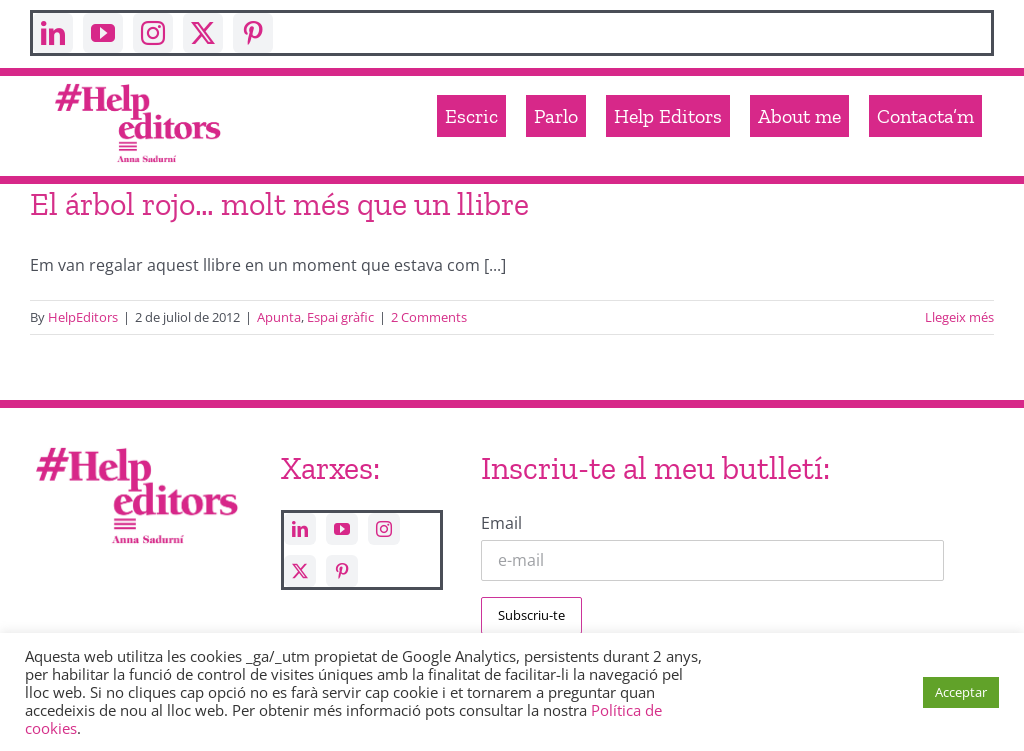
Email (501, 523)
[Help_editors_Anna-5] (136, 446)
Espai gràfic (340, 317)
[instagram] (153, 33)
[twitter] (203, 33)
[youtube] (103, 33)
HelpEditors (83, 317)
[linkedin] (53, 33)
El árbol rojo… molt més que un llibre (279, 204)
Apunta (279, 317)
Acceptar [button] (961, 692)
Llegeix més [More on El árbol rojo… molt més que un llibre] (959, 317)
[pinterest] (253, 33)
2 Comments (429, 317)
